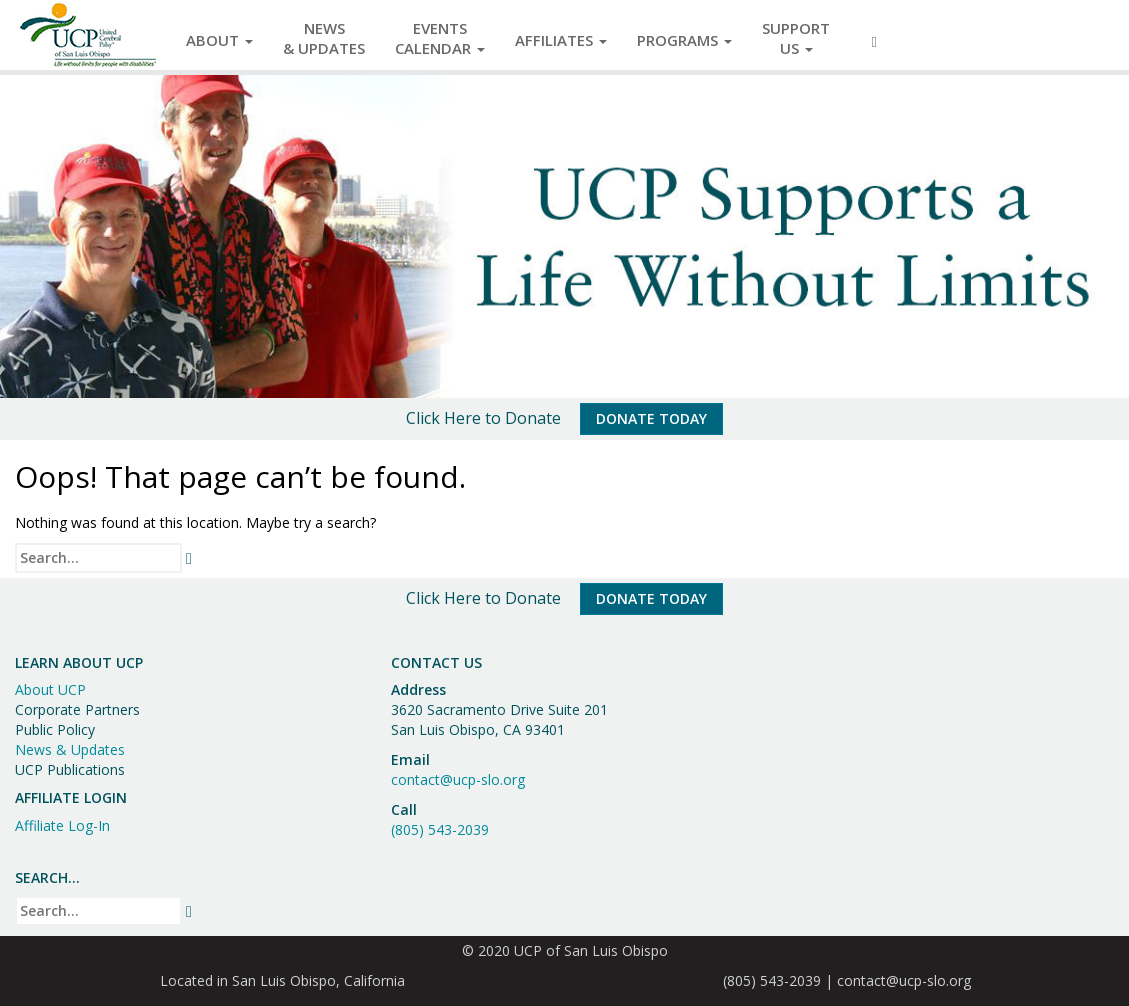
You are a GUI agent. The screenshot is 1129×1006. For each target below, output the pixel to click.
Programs (684, 40)
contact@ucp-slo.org (458, 779)
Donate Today (651, 418)
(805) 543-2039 (440, 829)
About (219, 40)
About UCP (50, 689)
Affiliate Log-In (62, 825)
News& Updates (324, 38)
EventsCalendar (440, 38)
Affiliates (561, 40)
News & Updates (70, 749)
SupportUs (796, 38)
